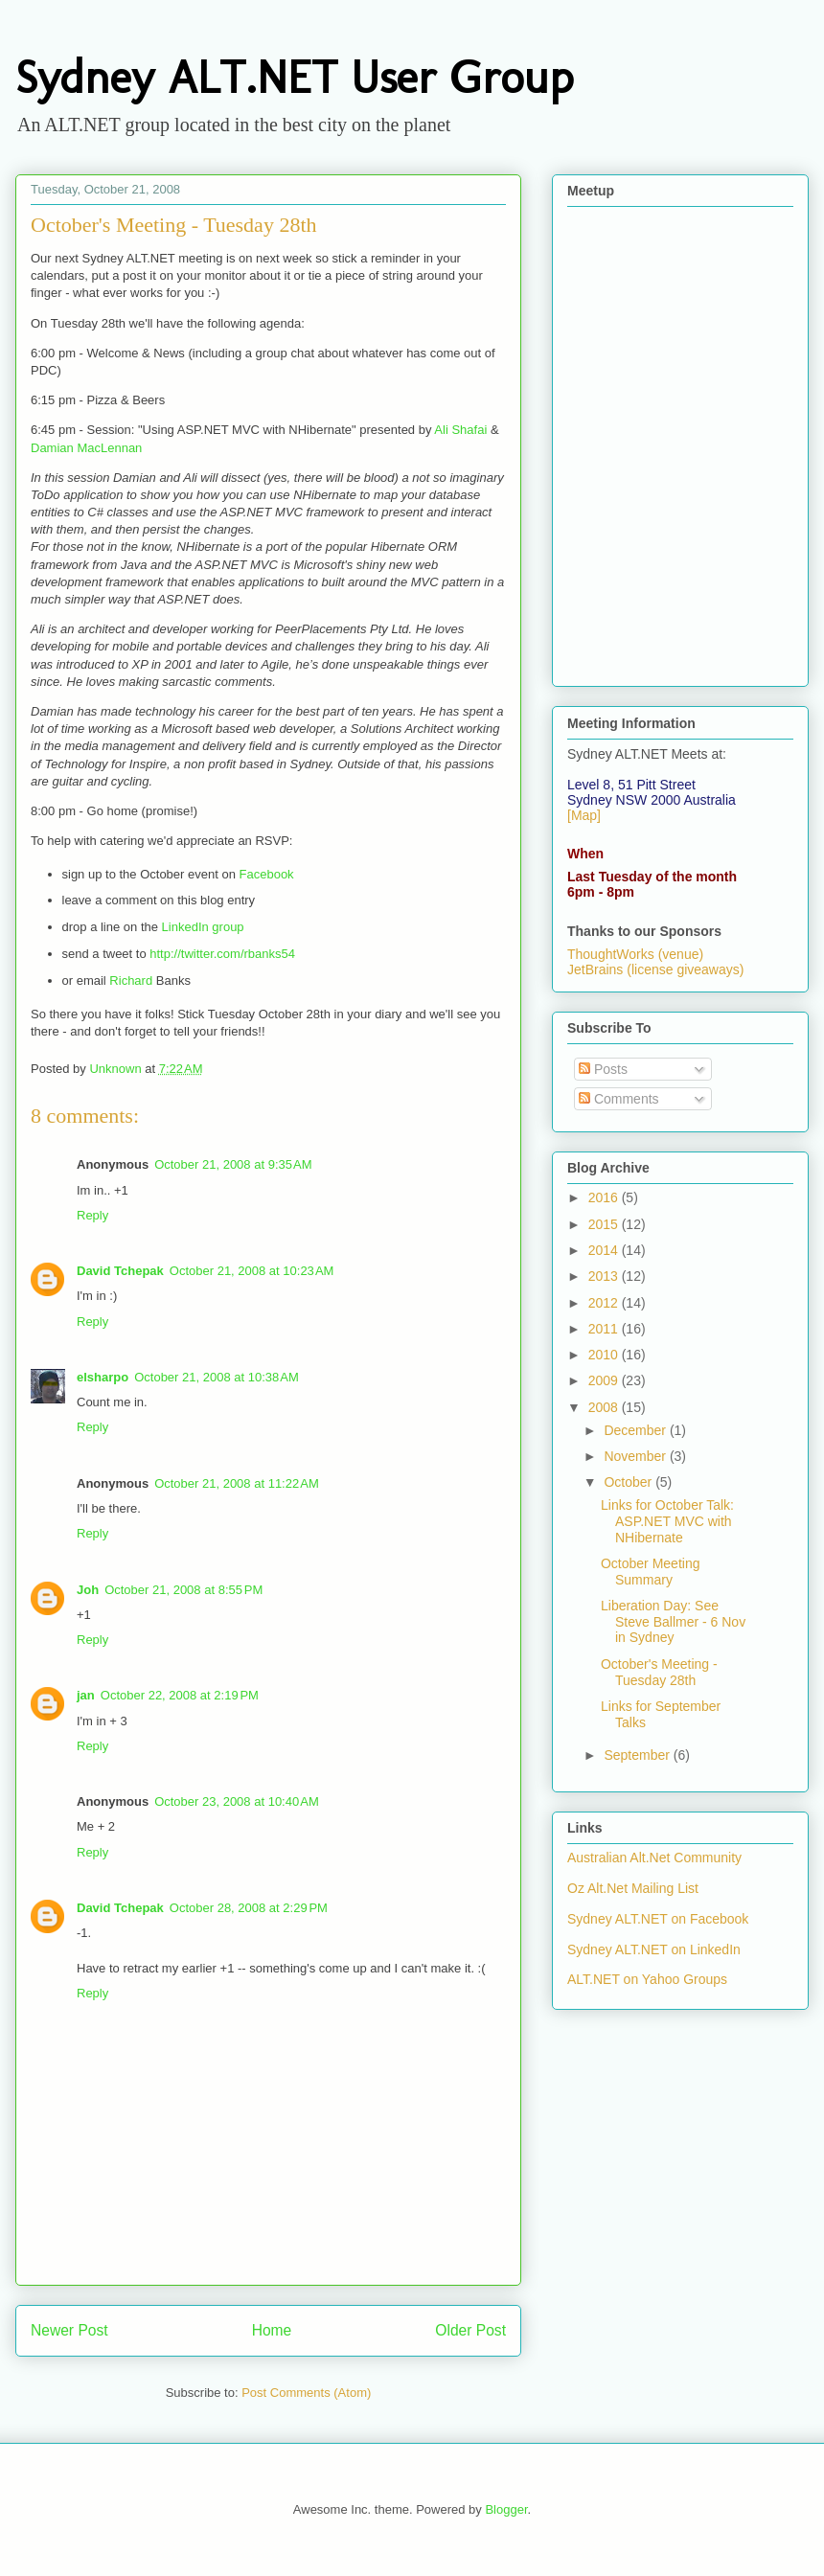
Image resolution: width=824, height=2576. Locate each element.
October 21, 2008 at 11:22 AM (236, 1483)
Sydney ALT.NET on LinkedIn (654, 1949)
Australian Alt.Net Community (654, 1857)
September (638, 1755)
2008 (605, 1407)
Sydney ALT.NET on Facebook (657, 1918)
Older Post (470, 2330)
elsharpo (102, 1377)
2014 (605, 1250)
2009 (605, 1380)
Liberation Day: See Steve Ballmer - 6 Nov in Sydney (673, 1622)
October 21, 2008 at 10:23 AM (252, 1271)
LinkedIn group (203, 927)
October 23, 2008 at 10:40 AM (236, 1801)
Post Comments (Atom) (306, 2392)
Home (272, 2330)
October (629, 1482)
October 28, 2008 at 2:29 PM (249, 1908)
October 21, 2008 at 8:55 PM (183, 1590)
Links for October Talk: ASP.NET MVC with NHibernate (667, 1521)
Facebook (267, 874)
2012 (605, 1303)
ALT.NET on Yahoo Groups (647, 1979)
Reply (92, 1215)
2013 (605, 1276)
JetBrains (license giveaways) (655, 969)
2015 (605, 1224)
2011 (605, 1328)
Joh (88, 1590)
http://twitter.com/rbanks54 (222, 953)
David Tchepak (120, 1271)
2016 (605, 1197)
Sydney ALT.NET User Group (294, 77)
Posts (603, 1069)
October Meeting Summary (650, 1571)
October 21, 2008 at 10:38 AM (216, 1377)
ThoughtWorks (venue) (635, 954)
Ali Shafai (460, 429)
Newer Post (69, 2330)
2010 (605, 1354)
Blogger (506, 2509)
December (636, 1430)
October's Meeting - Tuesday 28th (659, 1672)
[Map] (584, 815)
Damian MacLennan (86, 448)
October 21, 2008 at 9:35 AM (232, 1164)
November (636, 1456)
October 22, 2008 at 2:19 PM (180, 1695)
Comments (619, 1098)
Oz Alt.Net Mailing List (632, 1888)
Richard (130, 980)
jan (86, 1695)
